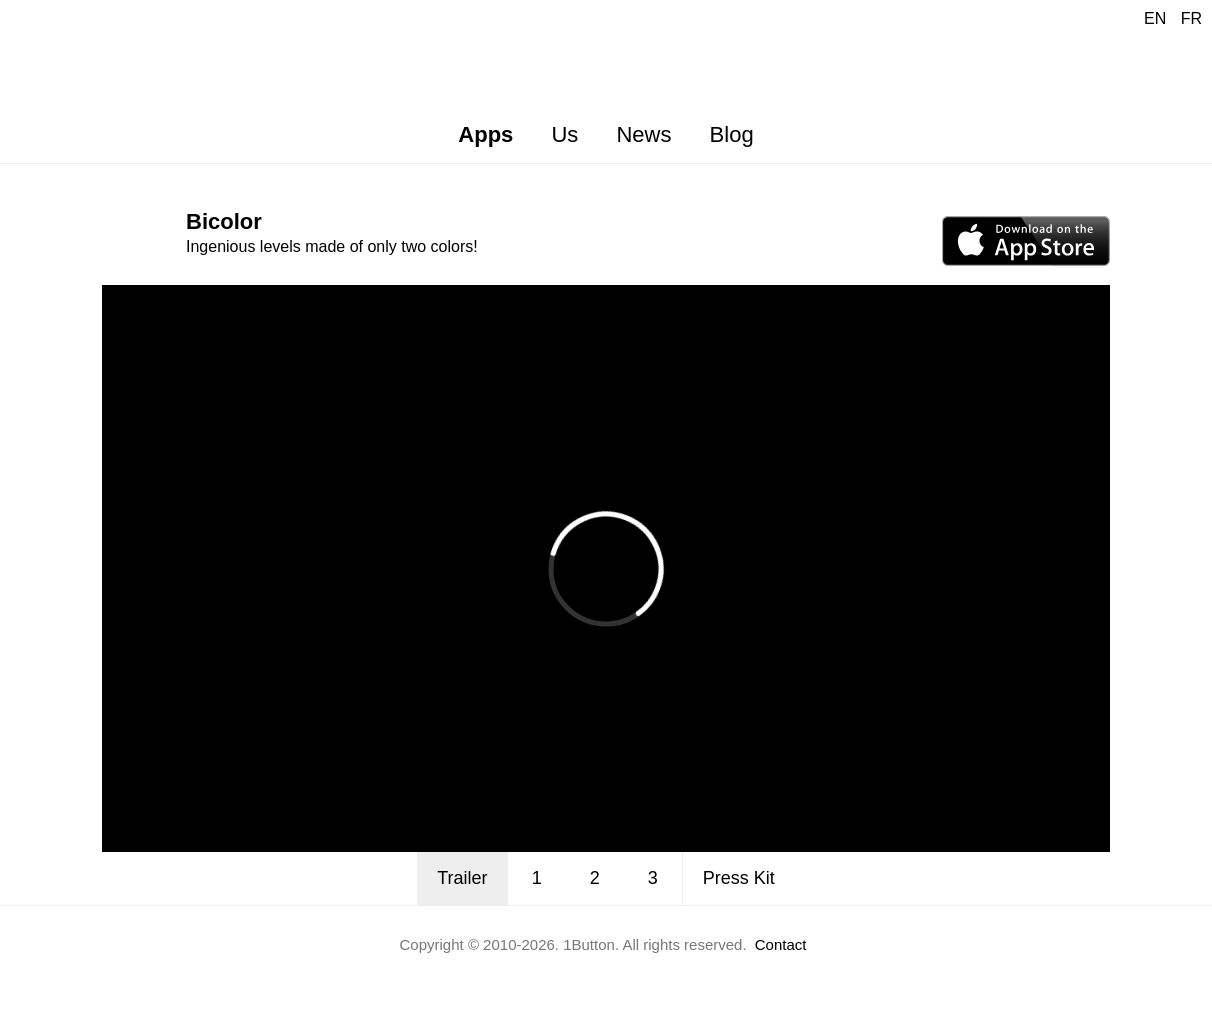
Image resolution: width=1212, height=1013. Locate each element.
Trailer (462, 878)
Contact (781, 944)
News (643, 134)
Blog (732, 134)
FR (1191, 18)
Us (564, 134)
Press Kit (739, 878)
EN (1155, 18)
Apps (485, 134)
